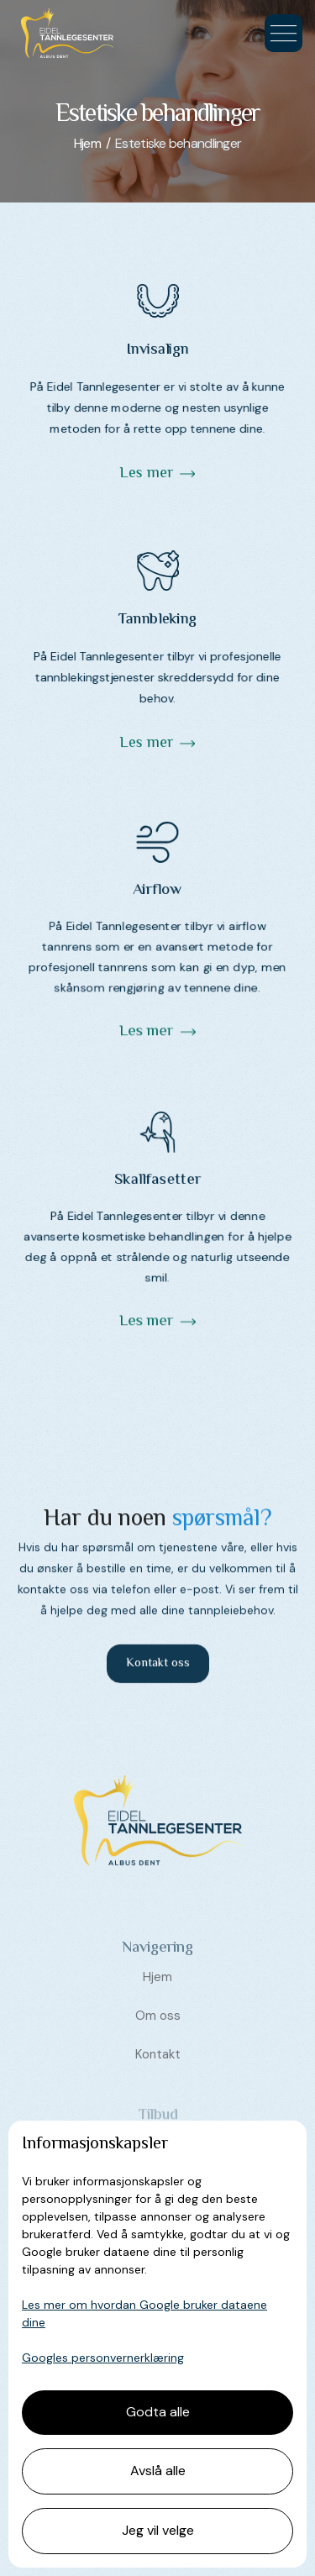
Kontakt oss (158, 1673)
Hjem (157, 2008)
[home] (63, 33)
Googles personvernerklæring (103, 2357)
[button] (283, 33)
